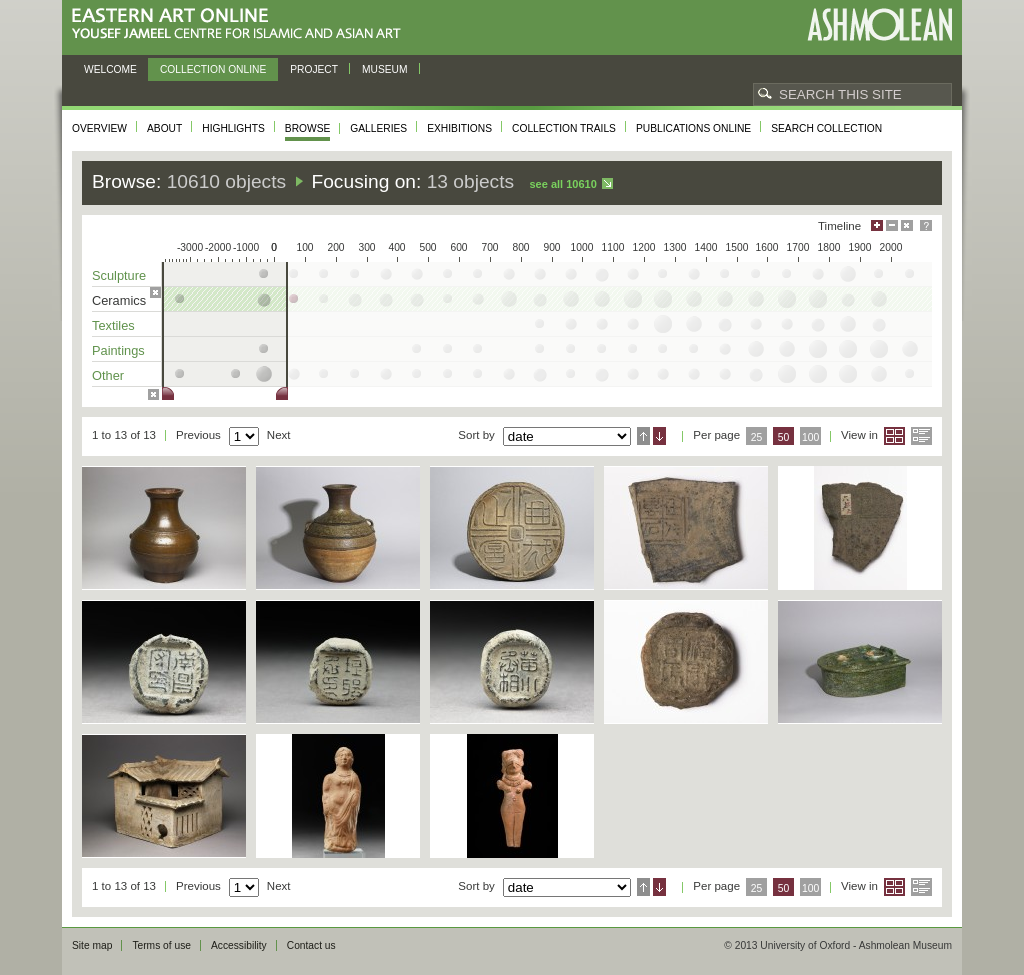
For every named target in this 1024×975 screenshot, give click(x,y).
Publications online (693, 128)
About (164, 128)
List (921, 436)
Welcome (110, 69)
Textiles (113, 325)
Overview (99, 128)
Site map (92, 945)
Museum (385, 69)
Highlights (233, 128)
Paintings (118, 350)
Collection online (213, 69)
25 (757, 437)
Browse (308, 128)
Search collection (826, 128)
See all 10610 (562, 184)
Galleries (378, 128)
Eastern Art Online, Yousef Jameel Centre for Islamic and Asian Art (241, 24)
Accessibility (239, 945)
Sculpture (119, 275)
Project (314, 69)
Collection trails (564, 128)
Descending (659, 436)
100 (810, 437)
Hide (907, 225)
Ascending (643, 436)
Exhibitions (459, 128)
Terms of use (161, 945)
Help (926, 225)
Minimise (892, 225)
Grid (894, 436)
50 (784, 437)
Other (108, 375)
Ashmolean (879, 24)
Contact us (311, 945)
